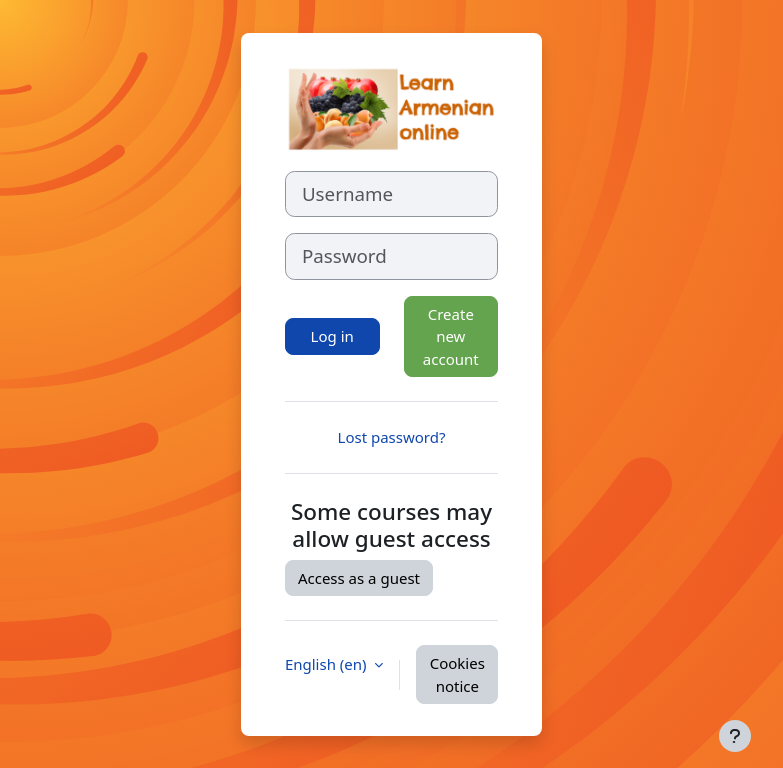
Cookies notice (457, 674)
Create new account (451, 336)
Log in (332, 336)
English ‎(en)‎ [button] (328, 664)
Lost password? (392, 437)
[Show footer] (735, 736)
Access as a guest (359, 578)
